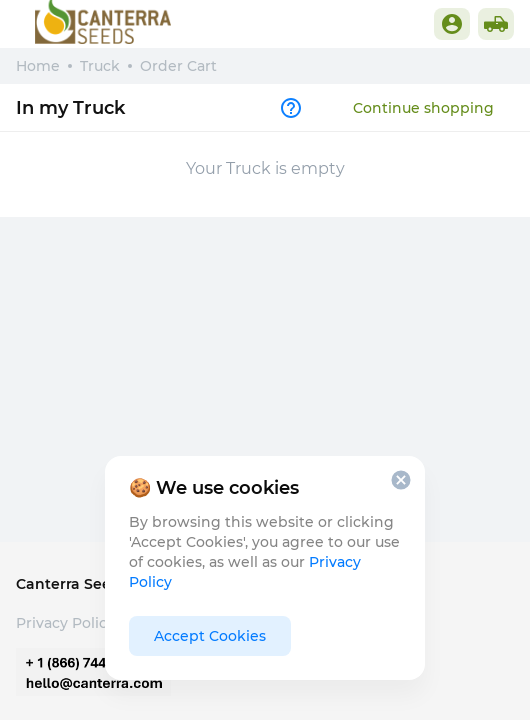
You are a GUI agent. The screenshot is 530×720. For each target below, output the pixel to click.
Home (38, 66)
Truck (100, 66)
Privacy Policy (65, 623)
